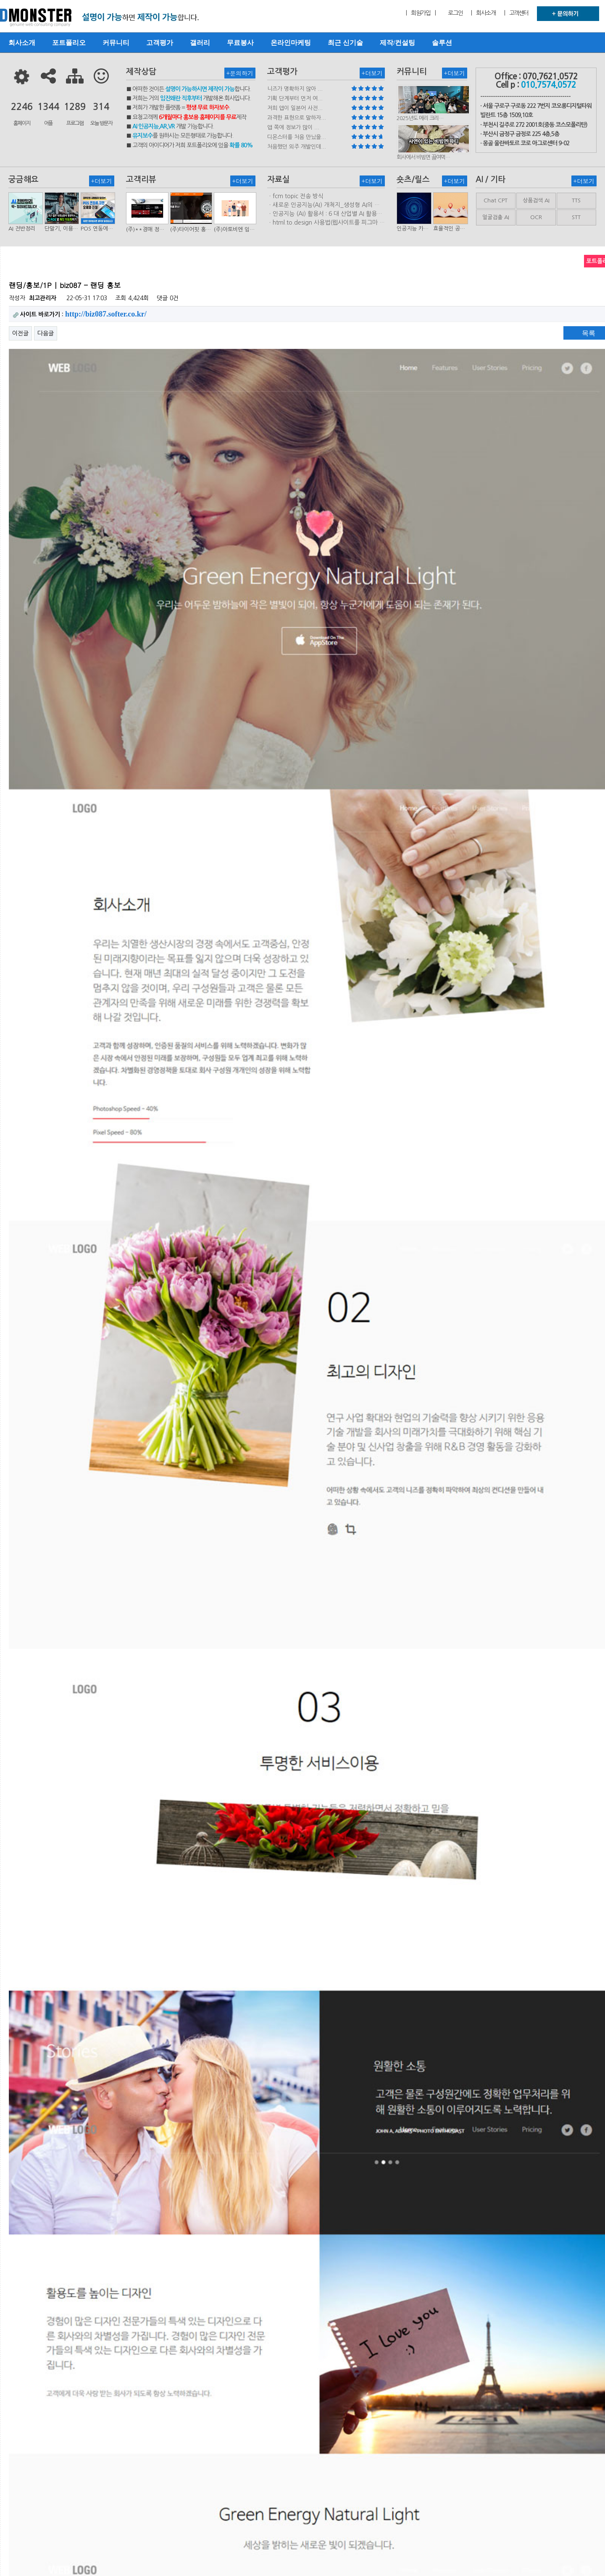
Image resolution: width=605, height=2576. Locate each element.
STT (576, 217)
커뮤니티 (116, 42)
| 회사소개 (483, 13)
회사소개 (21, 42)
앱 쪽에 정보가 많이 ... (293, 127)
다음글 (45, 333)
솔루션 (442, 42)
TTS (576, 200)
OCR (536, 217)
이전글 (20, 333)
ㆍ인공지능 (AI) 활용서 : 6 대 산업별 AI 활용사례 (324, 214)
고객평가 (159, 42)
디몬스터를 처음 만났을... (296, 137)
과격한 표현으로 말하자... (296, 117)
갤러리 (200, 42)
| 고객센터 (516, 13)
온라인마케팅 (291, 42)
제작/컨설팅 (397, 42)
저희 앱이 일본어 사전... (295, 108)
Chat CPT (496, 200)
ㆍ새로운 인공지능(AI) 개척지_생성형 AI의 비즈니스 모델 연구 (323, 205)
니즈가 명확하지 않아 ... (295, 89)
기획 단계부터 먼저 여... (295, 98)
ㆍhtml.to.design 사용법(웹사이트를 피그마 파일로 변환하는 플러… (326, 223)
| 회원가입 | (420, 13)
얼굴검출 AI (495, 217)
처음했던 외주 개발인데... (296, 146)
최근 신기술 (345, 42)
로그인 (455, 13)
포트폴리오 (69, 42)
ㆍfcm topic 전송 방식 (295, 196)
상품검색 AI (536, 200)
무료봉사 (240, 42)
